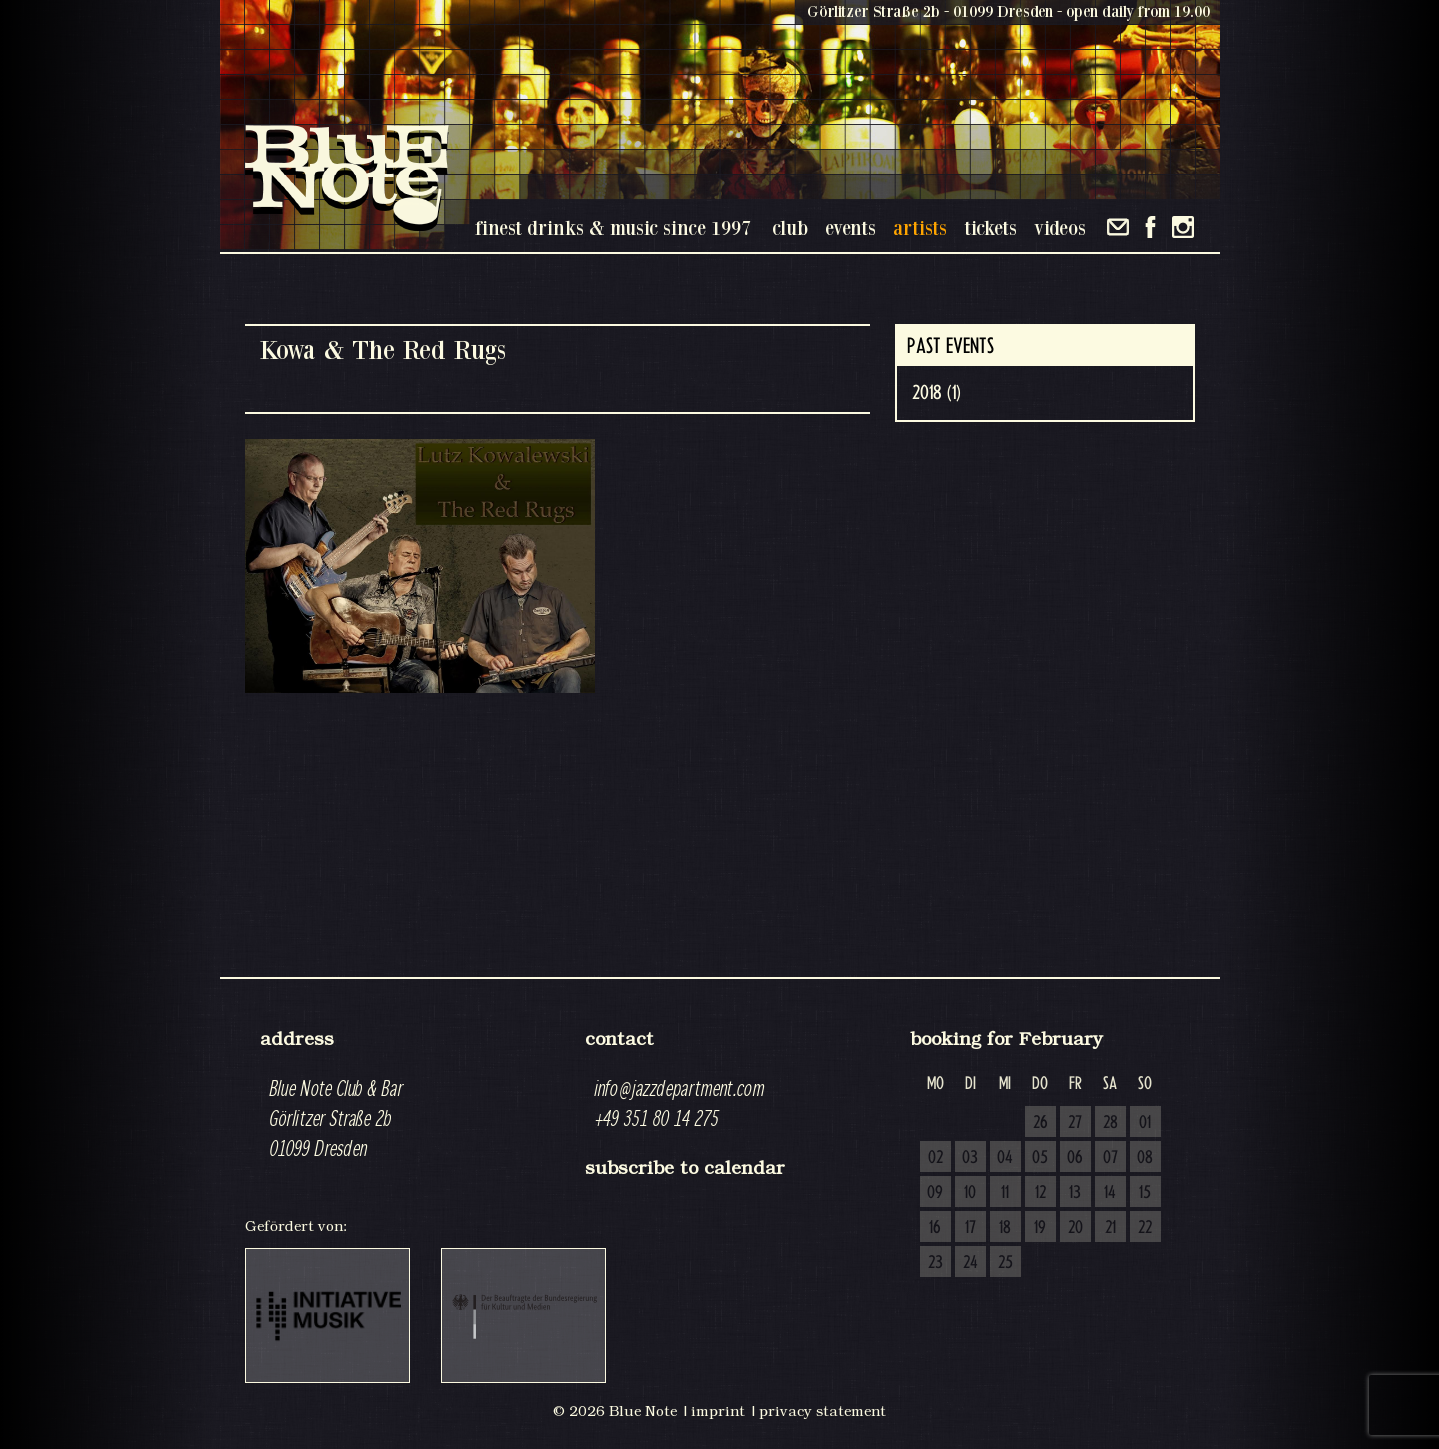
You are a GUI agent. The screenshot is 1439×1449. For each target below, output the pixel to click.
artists (920, 227)
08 (1145, 1158)
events (850, 227)
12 (1040, 1193)
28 (1110, 1123)
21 (1110, 1228)
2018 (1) (936, 393)
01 (1145, 1123)
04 (1005, 1158)
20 (1075, 1228)
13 (1075, 1193)
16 (935, 1228)
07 (1110, 1158)
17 (970, 1228)
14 (1110, 1193)
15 (1145, 1193)
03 (970, 1158)
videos (1060, 227)
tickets (990, 227)
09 (935, 1193)
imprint (718, 1411)
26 (1040, 1123)
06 (1075, 1158)
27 (1075, 1123)
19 (1040, 1228)
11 (1005, 1193)
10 (970, 1193)
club (790, 227)
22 (1145, 1228)
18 (1005, 1228)
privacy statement (822, 1411)
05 (1040, 1158)
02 (935, 1158)
